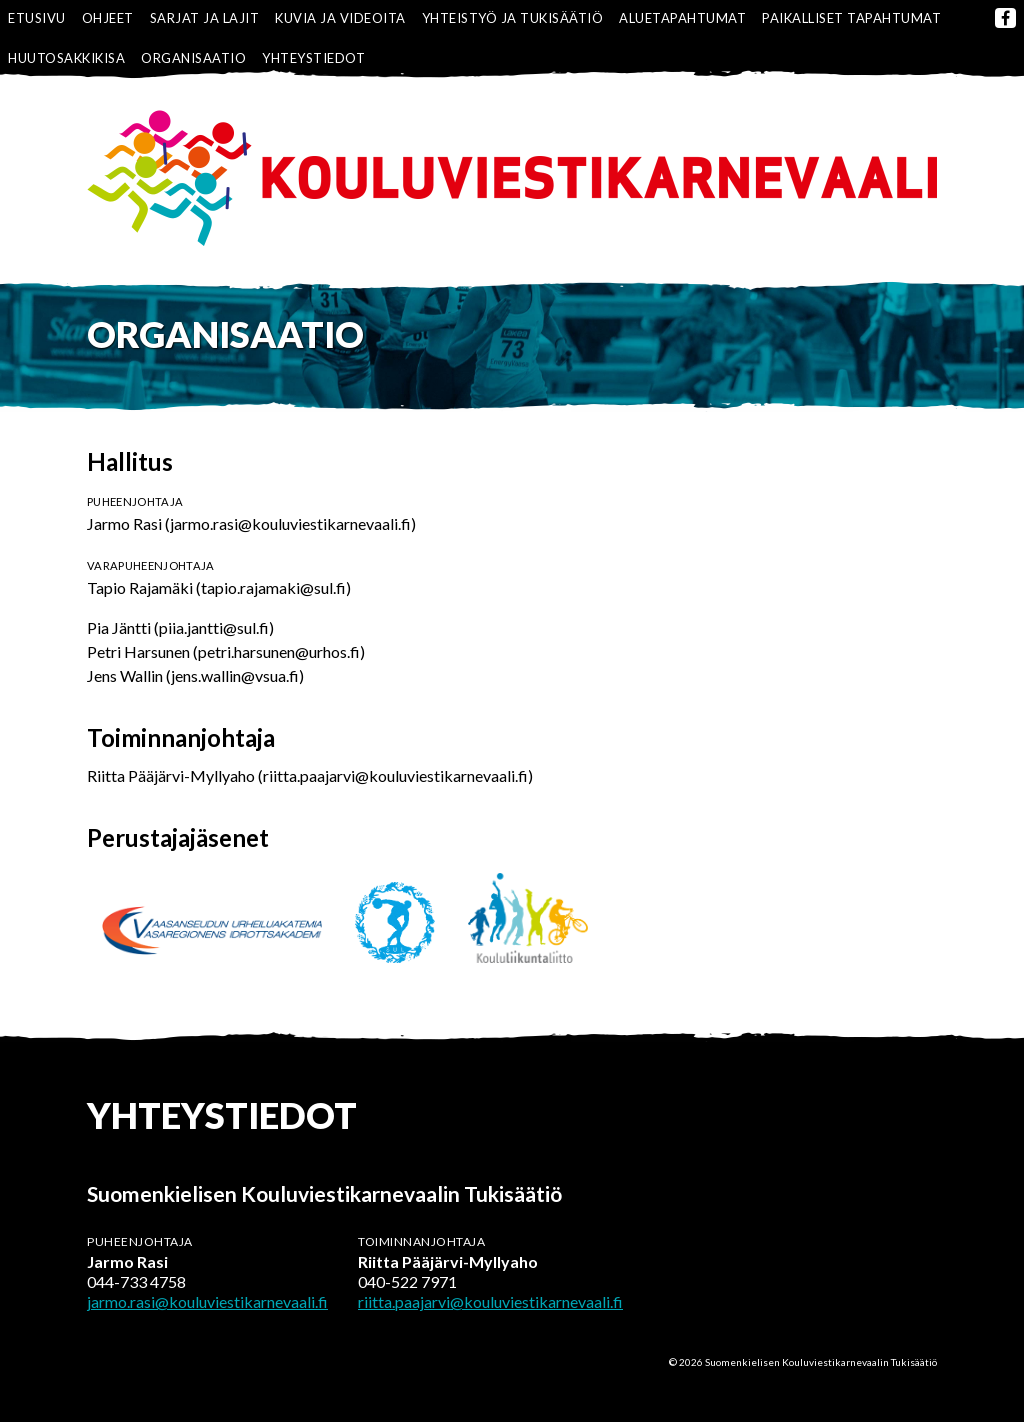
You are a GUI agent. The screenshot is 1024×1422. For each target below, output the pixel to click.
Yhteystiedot (313, 58)
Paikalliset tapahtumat (851, 18)
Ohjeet (108, 18)
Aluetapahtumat (682, 18)
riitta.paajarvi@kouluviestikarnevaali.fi (490, 1301)
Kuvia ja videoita (340, 18)
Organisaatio (193, 58)
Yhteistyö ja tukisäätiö (513, 18)
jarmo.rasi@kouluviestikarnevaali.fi (207, 1301)
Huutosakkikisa (66, 58)
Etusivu (37, 18)
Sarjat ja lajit (205, 18)
